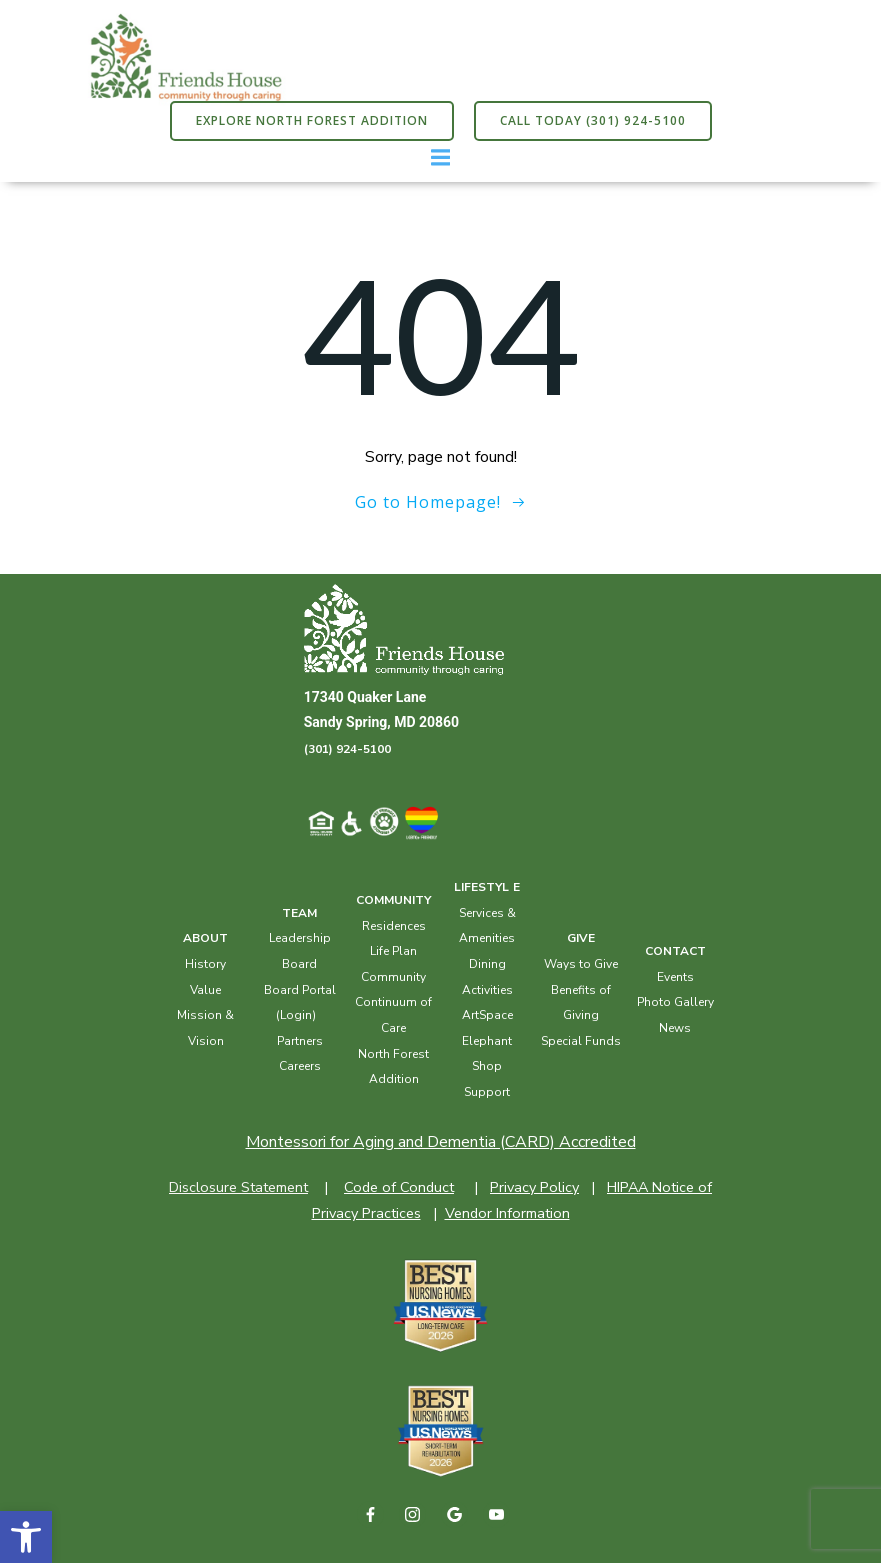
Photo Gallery (675, 1002)
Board (299, 964)
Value (205, 990)
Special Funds (581, 1041)
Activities (487, 990)
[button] (26, 1537)
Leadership (300, 938)
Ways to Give (581, 964)
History (205, 964)
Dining (487, 964)
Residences (394, 926)
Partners (300, 1041)
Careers (300, 1066)
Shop (487, 1066)
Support (487, 1092)
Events (675, 977)
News (675, 1028)
